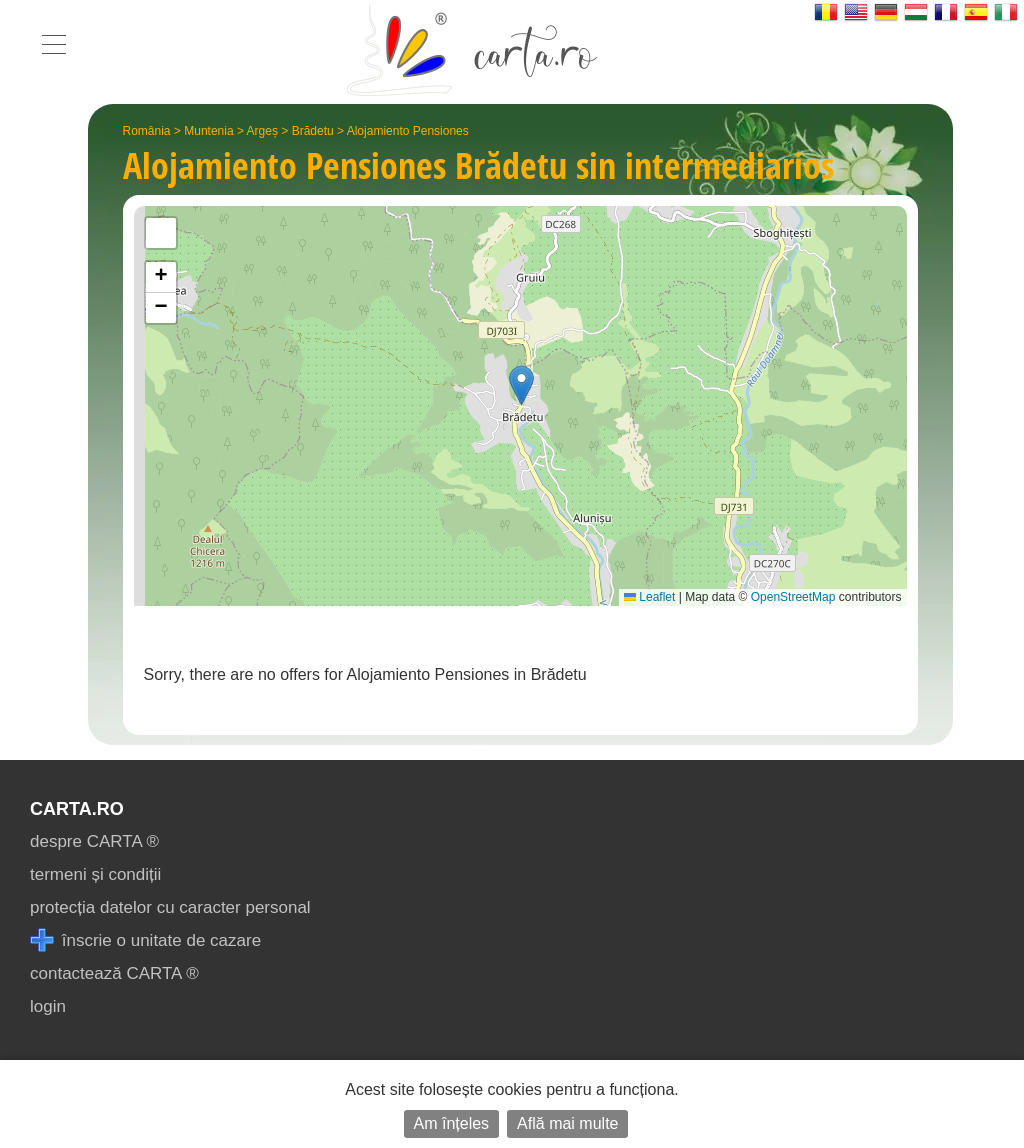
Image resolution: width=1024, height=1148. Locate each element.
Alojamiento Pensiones (408, 131)
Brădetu (313, 131)
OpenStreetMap (793, 597)
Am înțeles (452, 1123)
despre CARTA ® (94, 841)
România (147, 131)
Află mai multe (567, 1123)
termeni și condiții (95, 874)
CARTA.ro (77, 809)
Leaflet (649, 597)
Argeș (262, 131)
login (48, 1006)
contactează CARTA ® (114, 973)
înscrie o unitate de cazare (145, 940)
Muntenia (208, 131)
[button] (521, 385)
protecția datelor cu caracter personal (170, 907)
